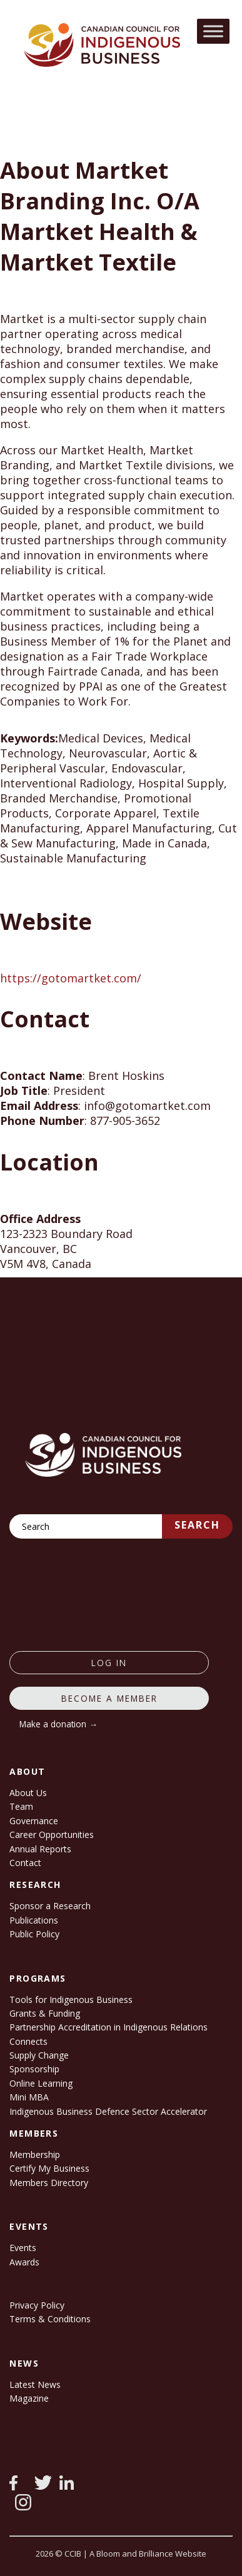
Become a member (109, 1698)
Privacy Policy (36, 2305)
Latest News (35, 2384)
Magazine (29, 2398)
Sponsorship (34, 2069)
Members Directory (48, 2183)
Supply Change (39, 2055)
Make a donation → (58, 1724)
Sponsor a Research (50, 1906)
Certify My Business (49, 2168)
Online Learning (41, 2083)
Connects (28, 2041)
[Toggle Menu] (213, 31)
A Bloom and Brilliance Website (147, 2553)
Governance (33, 1821)
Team (21, 1806)
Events (22, 2248)
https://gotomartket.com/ (70, 978)
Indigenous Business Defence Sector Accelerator (108, 2111)
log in (109, 1663)
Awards (24, 2262)
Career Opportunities (51, 1834)
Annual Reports (40, 1849)
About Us (28, 1793)
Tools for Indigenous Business (71, 1999)
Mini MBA (29, 2097)
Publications (33, 1920)
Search (197, 1525)
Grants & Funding (44, 2013)
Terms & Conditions (50, 2319)
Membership (34, 2154)
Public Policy (34, 1934)
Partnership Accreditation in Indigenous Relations (108, 2027)
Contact (25, 1863)
